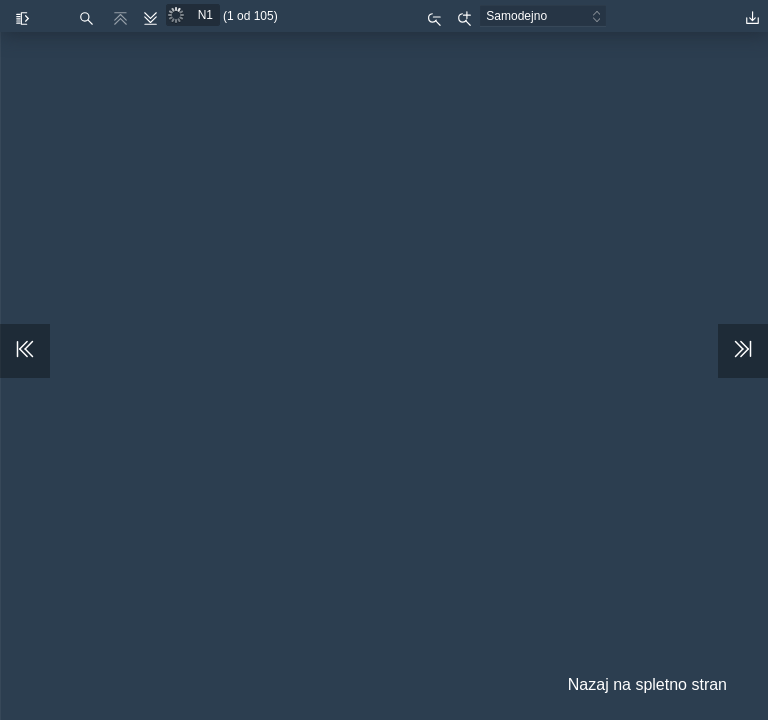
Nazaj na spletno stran (647, 684)
